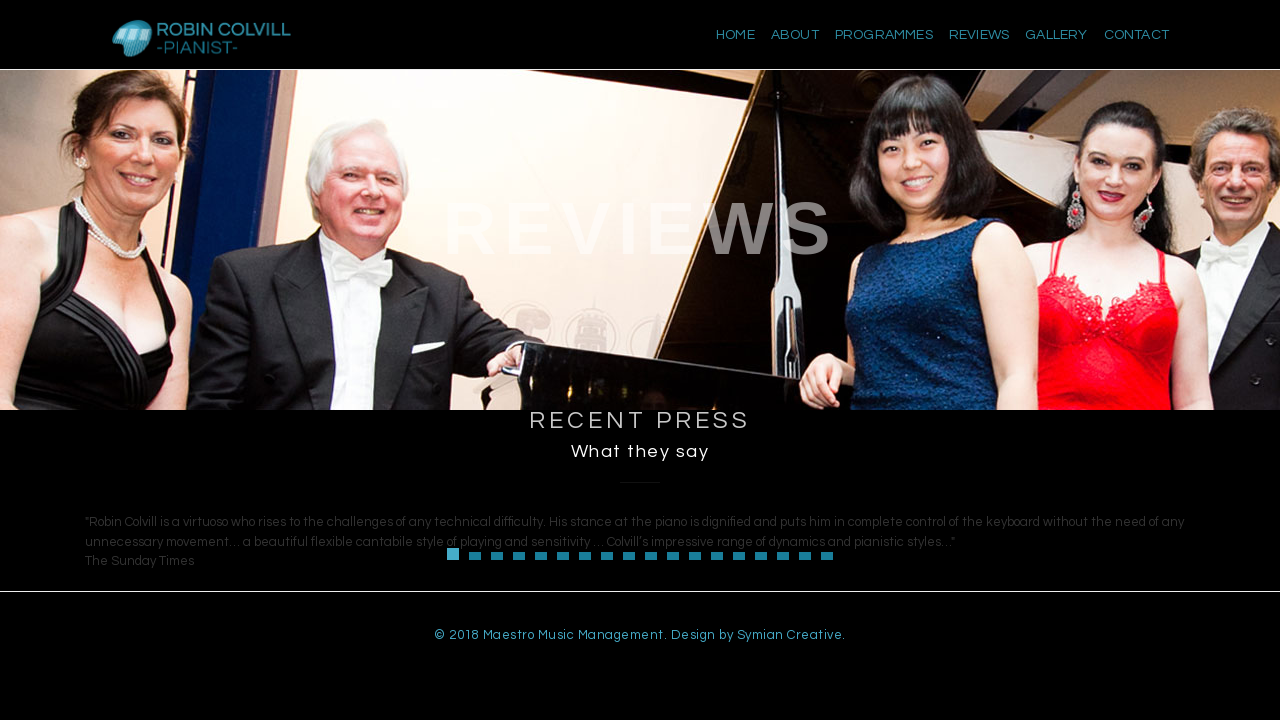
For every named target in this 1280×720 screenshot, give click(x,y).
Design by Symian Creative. (758, 635)
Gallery (1056, 35)
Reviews (979, 35)
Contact (1136, 35)
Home (735, 35)
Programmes (884, 35)
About (795, 35)
